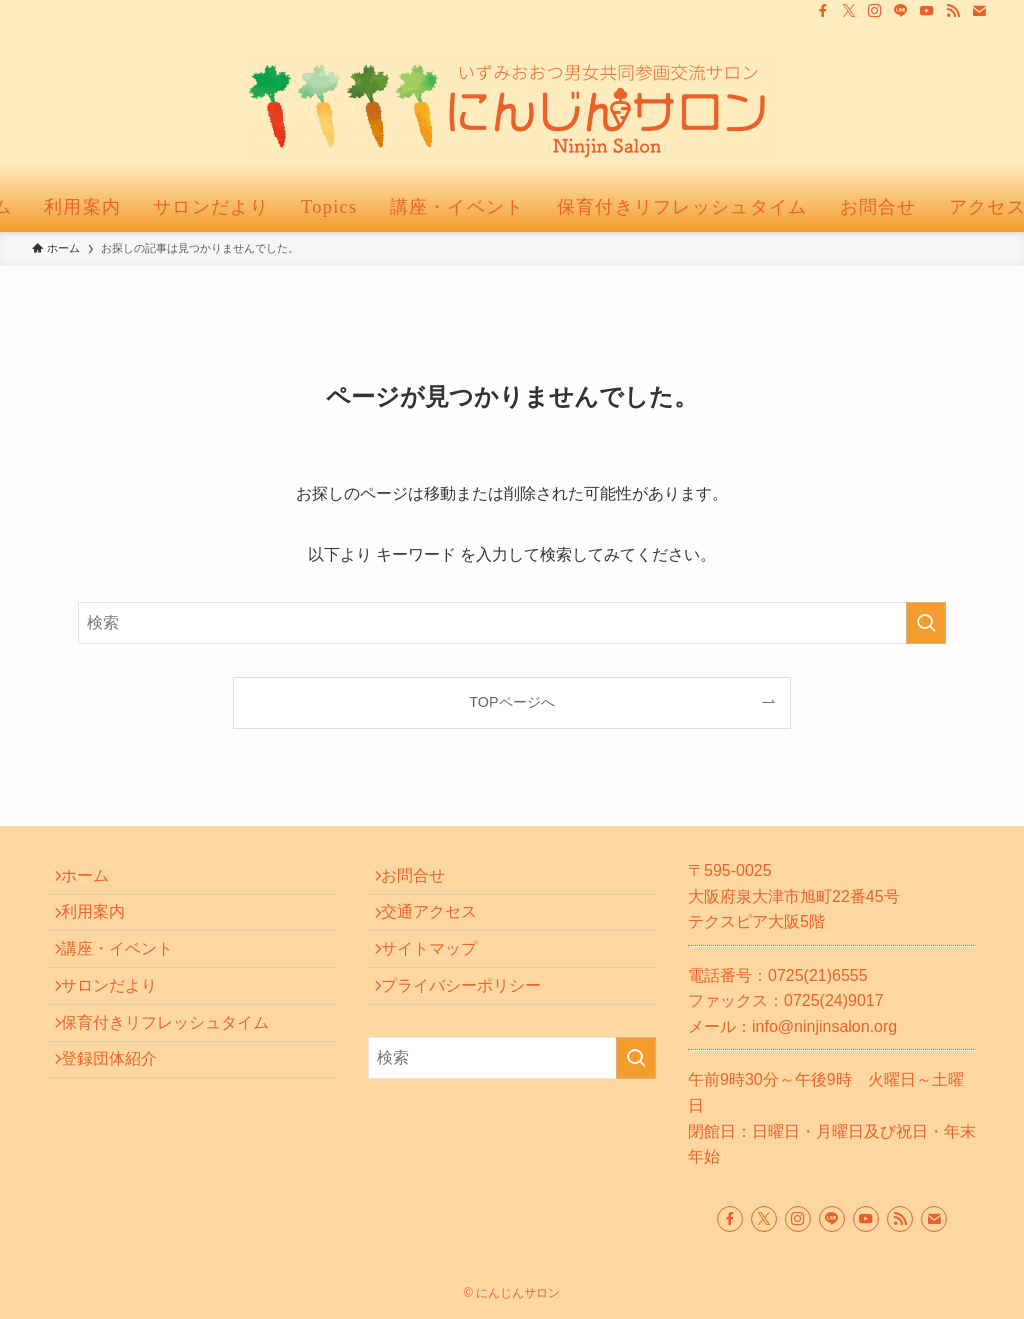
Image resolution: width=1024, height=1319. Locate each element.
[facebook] (823, 11)
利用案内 (104, 927)
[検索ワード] (512, 623)
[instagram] (875, 11)
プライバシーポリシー (472, 1022)
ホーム (96, 880)
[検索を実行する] (926, 623)
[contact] (979, 11)
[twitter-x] (849, 11)
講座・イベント (128, 975)
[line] (901, 11)
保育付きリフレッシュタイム (176, 1069)
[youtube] (927, 11)
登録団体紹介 (120, 1117)
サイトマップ (440, 975)
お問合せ (424, 880)
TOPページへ (511, 702)
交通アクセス (440, 927)
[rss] (953, 11)
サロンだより (120, 1022)
